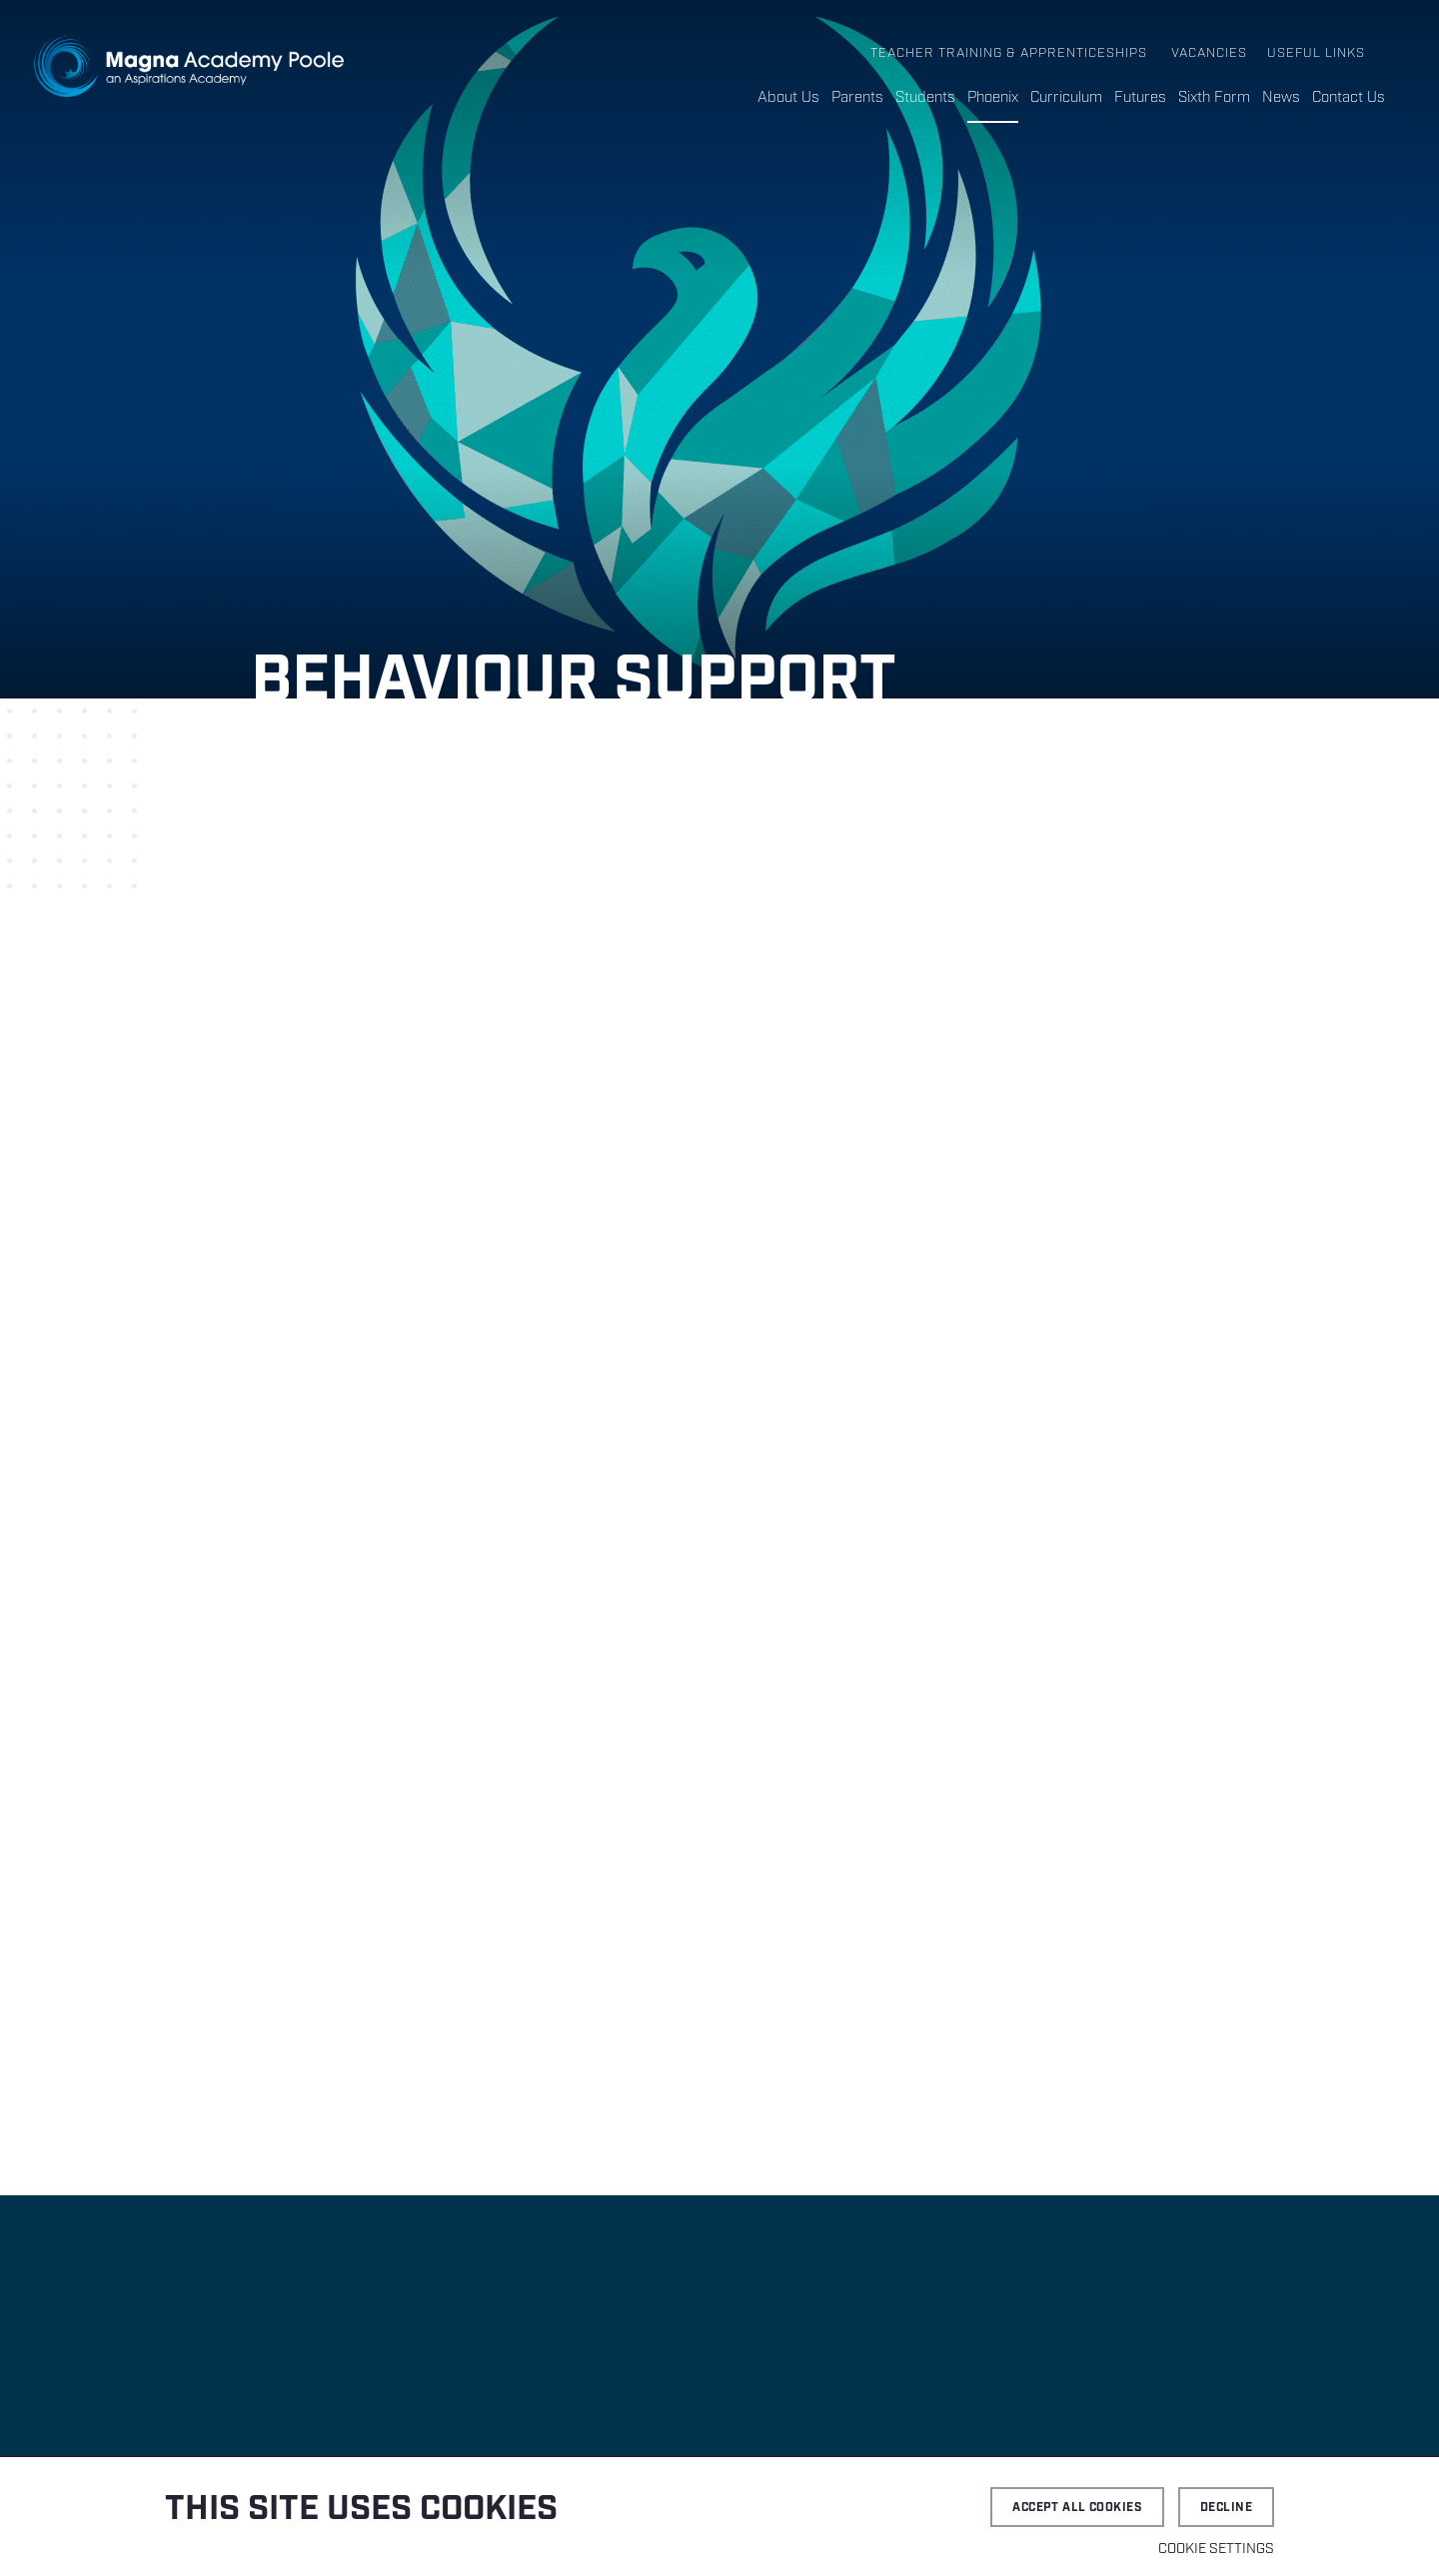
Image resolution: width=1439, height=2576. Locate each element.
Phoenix (992, 98)
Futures (1140, 98)
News (1281, 98)
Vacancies (1209, 53)
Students (925, 98)
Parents (857, 98)
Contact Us (1348, 98)
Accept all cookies (1077, 2507)
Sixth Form (1214, 98)
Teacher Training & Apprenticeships (1008, 53)
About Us (788, 98)
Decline (1226, 2507)
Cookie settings (1216, 2549)
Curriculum (1066, 98)
